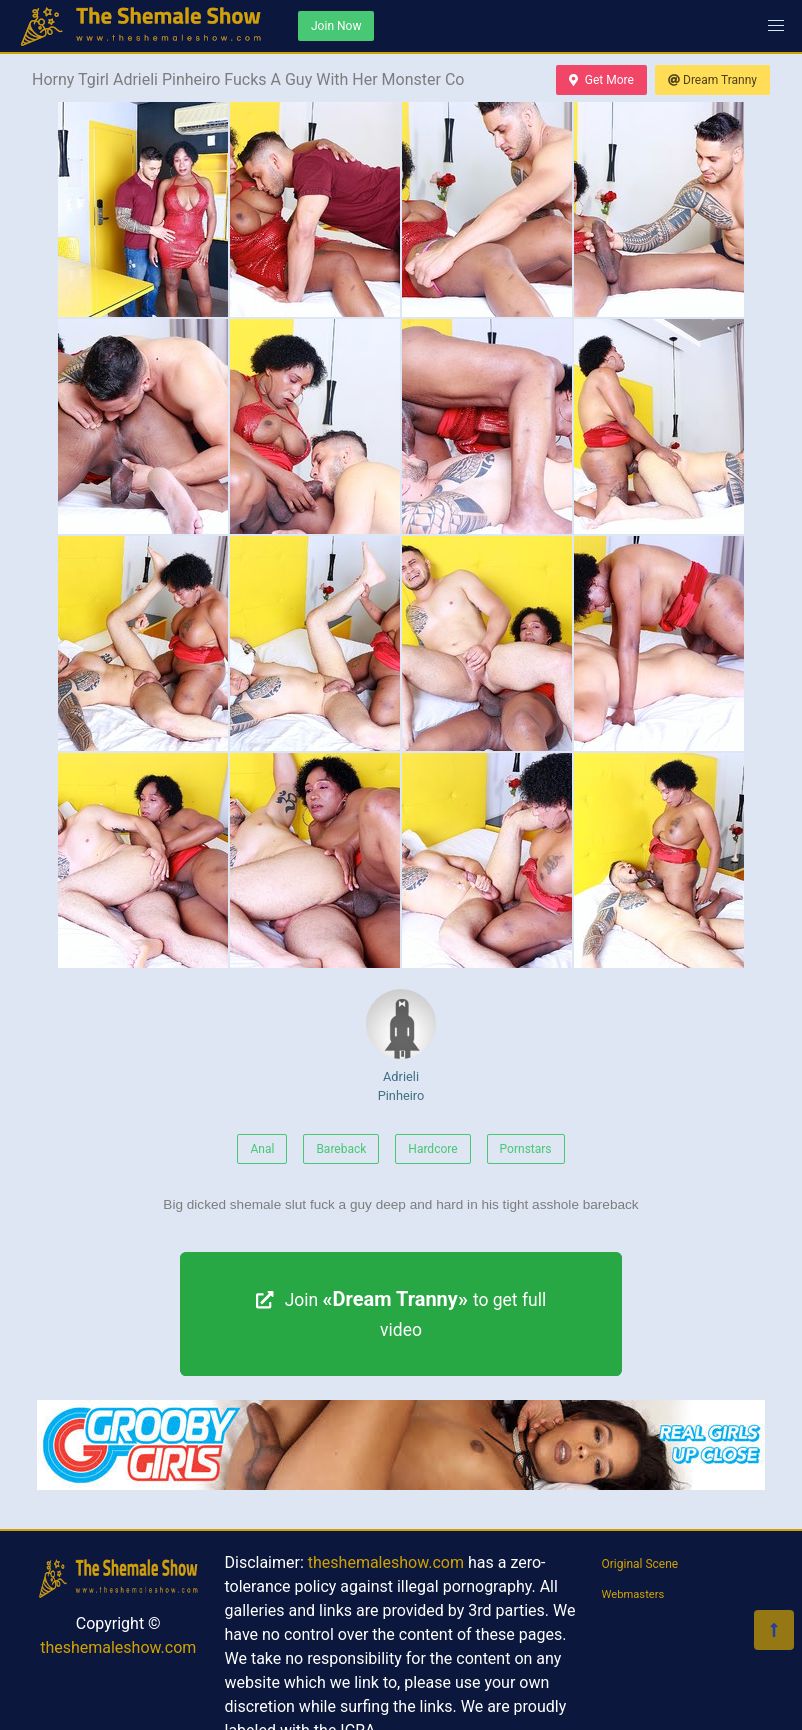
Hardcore (432, 1149)
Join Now (336, 26)
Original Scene (640, 1564)
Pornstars (526, 1149)
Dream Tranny (712, 80)
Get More (601, 80)
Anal (262, 1149)
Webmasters (633, 1594)
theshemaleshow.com (118, 1647)
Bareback (341, 1149)
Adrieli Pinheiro (401, 1046)
